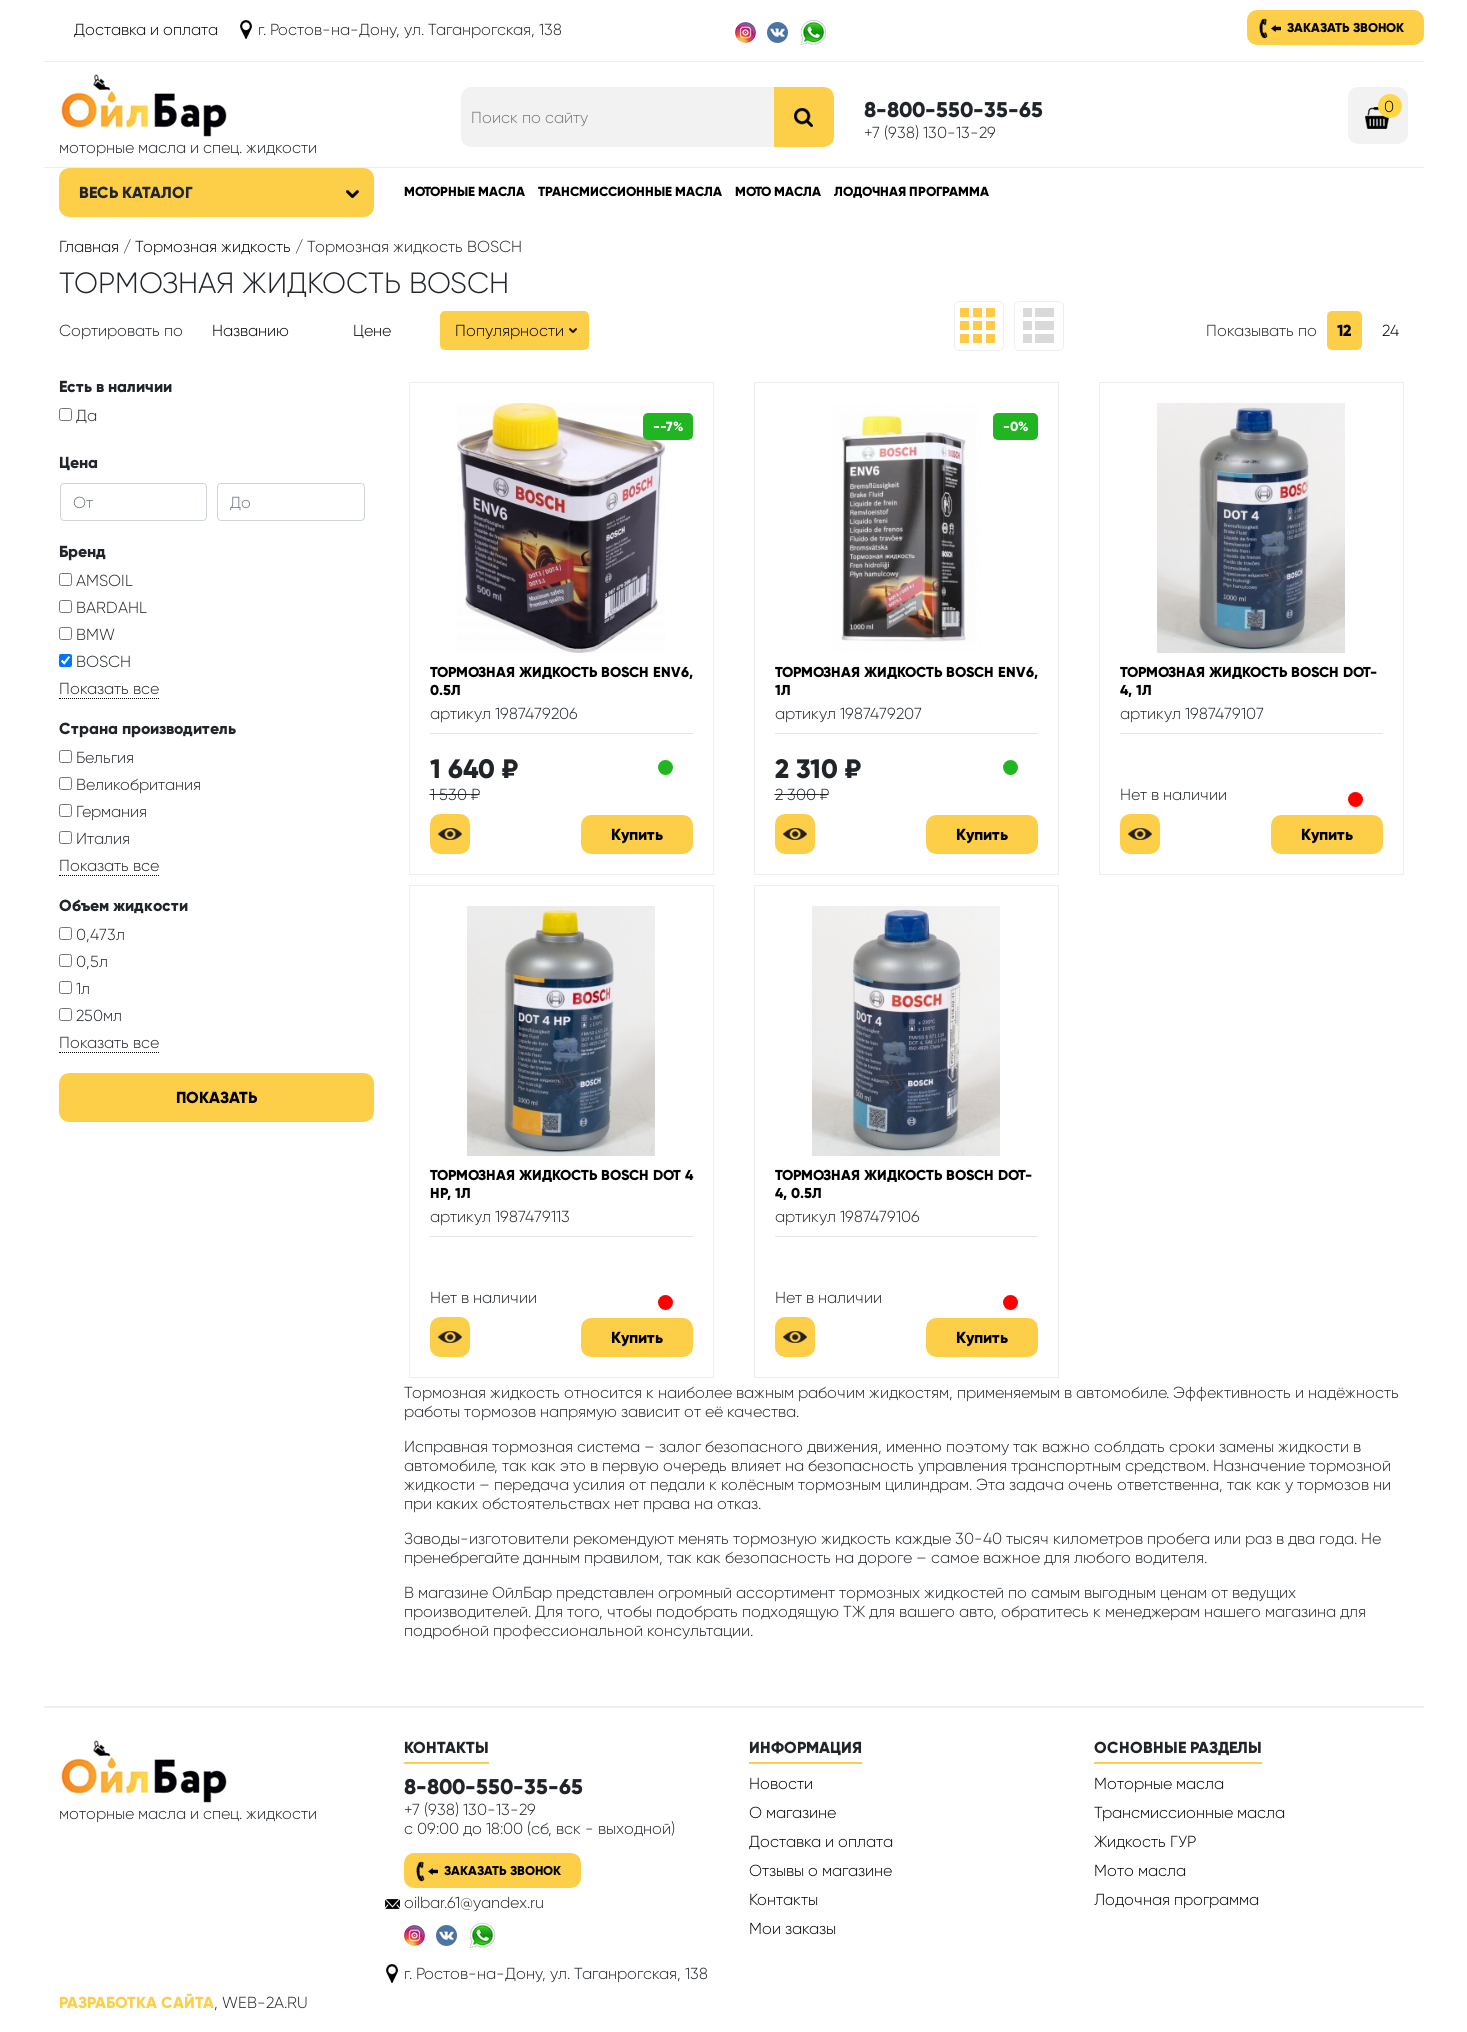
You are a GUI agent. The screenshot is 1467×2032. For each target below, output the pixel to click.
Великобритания (130, 784)
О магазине (792, 1812)
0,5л (83, 961)
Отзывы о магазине (820, 1870)
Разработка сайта (136, 2002)
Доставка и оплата (146, 29)
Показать (216, 1097)
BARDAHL (103, 607)
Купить (637, 834)
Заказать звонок (1345, 27)
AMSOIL (96, 580)
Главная (89, 246)
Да (78, 415)
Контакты (783, 1899)
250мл (90, 1015)
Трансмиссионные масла (630, 191)
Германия (103, 811)
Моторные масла (464, 191)
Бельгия (96, 757)
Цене (372, 330)
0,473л (92, 934)
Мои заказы (792, 1928)
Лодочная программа (911, 191)
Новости (781, 1783)
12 (1344, 330)
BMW (87, 634)
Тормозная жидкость (213, 246)
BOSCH (95, 661)
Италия (94, 838)
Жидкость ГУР (1145, 1841)
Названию (250, 330)
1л (74, 988)
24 (1390, 330)
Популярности (509, 330)
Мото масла (778, 191)
